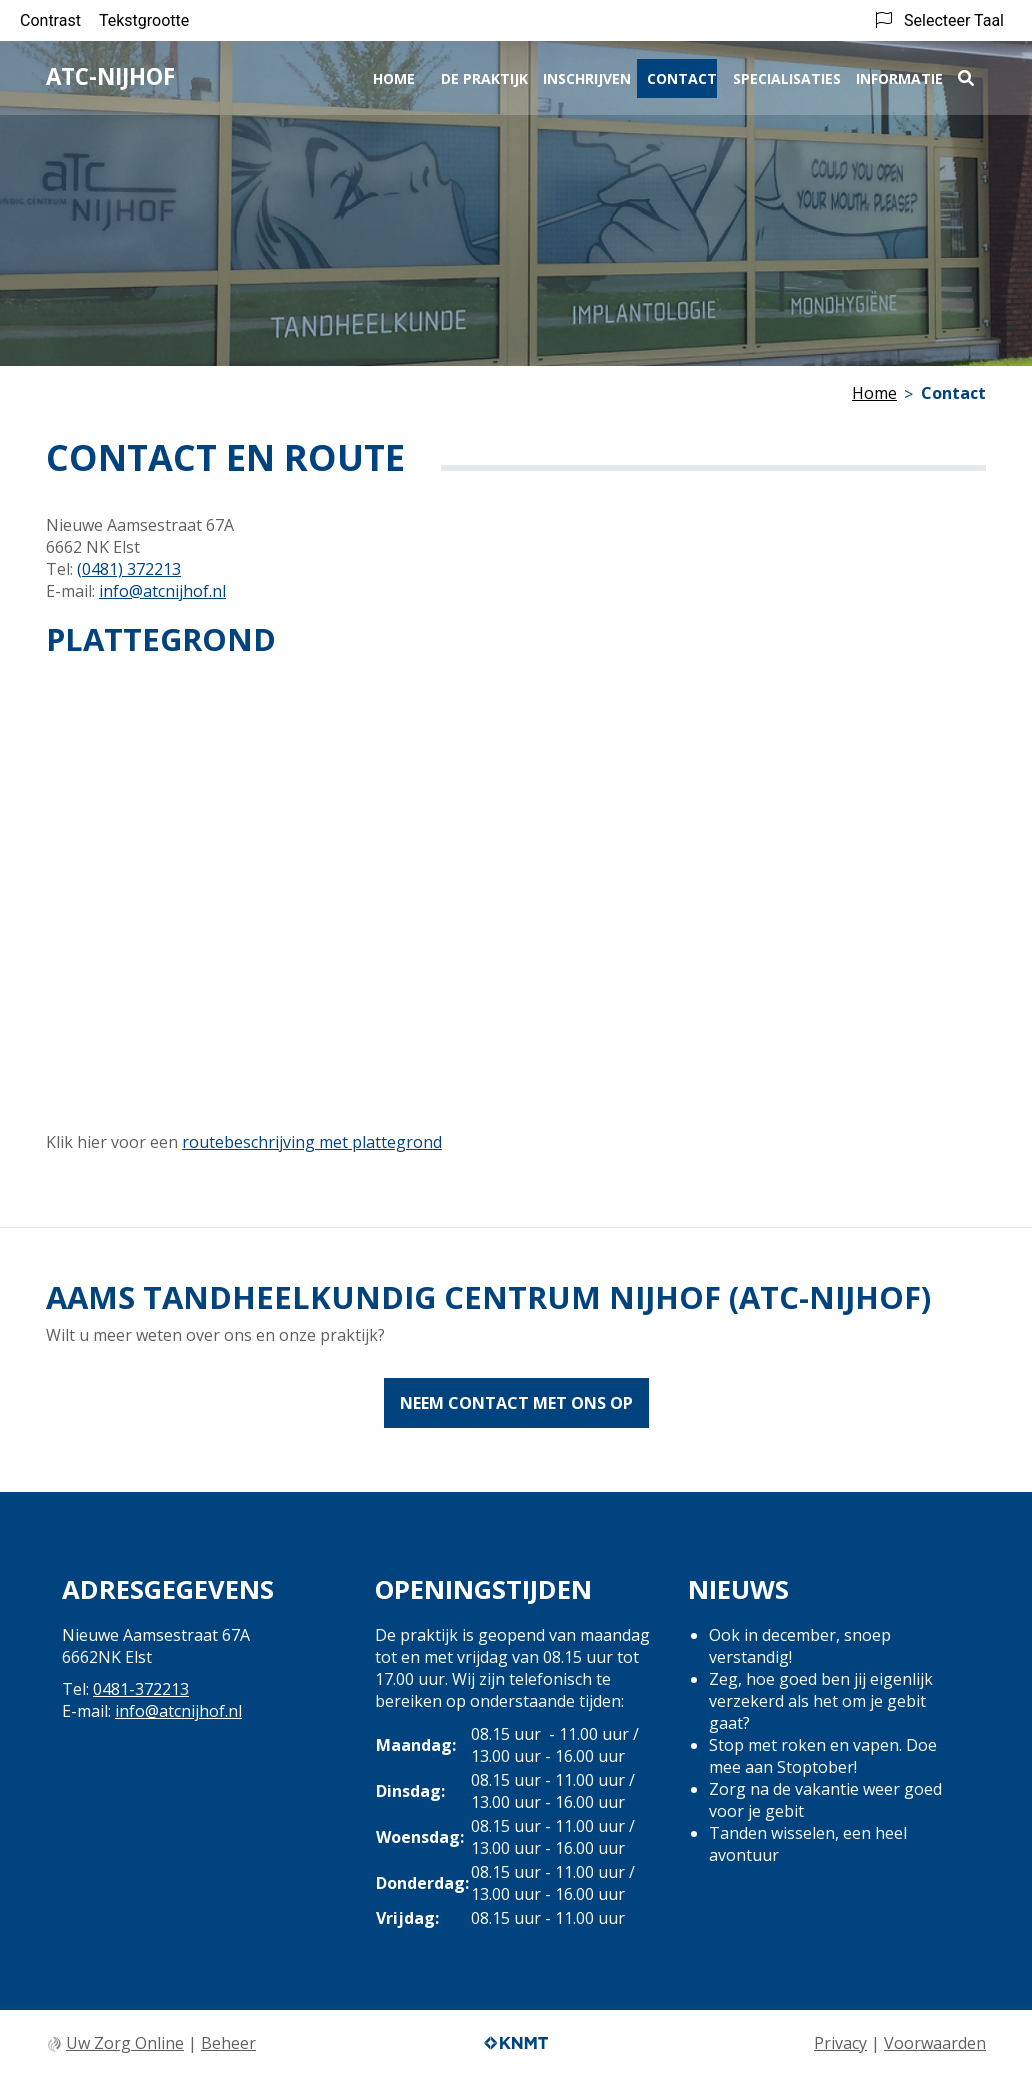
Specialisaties (787, 76)
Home (394, 76)
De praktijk (484, 76)
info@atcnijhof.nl (162, 591)
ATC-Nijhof (110, 75)
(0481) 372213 (129, 569)
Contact (682, 76)
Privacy (840, 2043)
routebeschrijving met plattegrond (312, 1142)
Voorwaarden (935, 2043)
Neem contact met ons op (516, 1403)
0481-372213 (141, 1689)
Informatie (899, 76)
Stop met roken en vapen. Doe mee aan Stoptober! (823, 1756)
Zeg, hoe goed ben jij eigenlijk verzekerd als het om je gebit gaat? (821, 1701)
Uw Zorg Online (125, 2043)
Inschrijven (587, 76)
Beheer (228, 2043)
